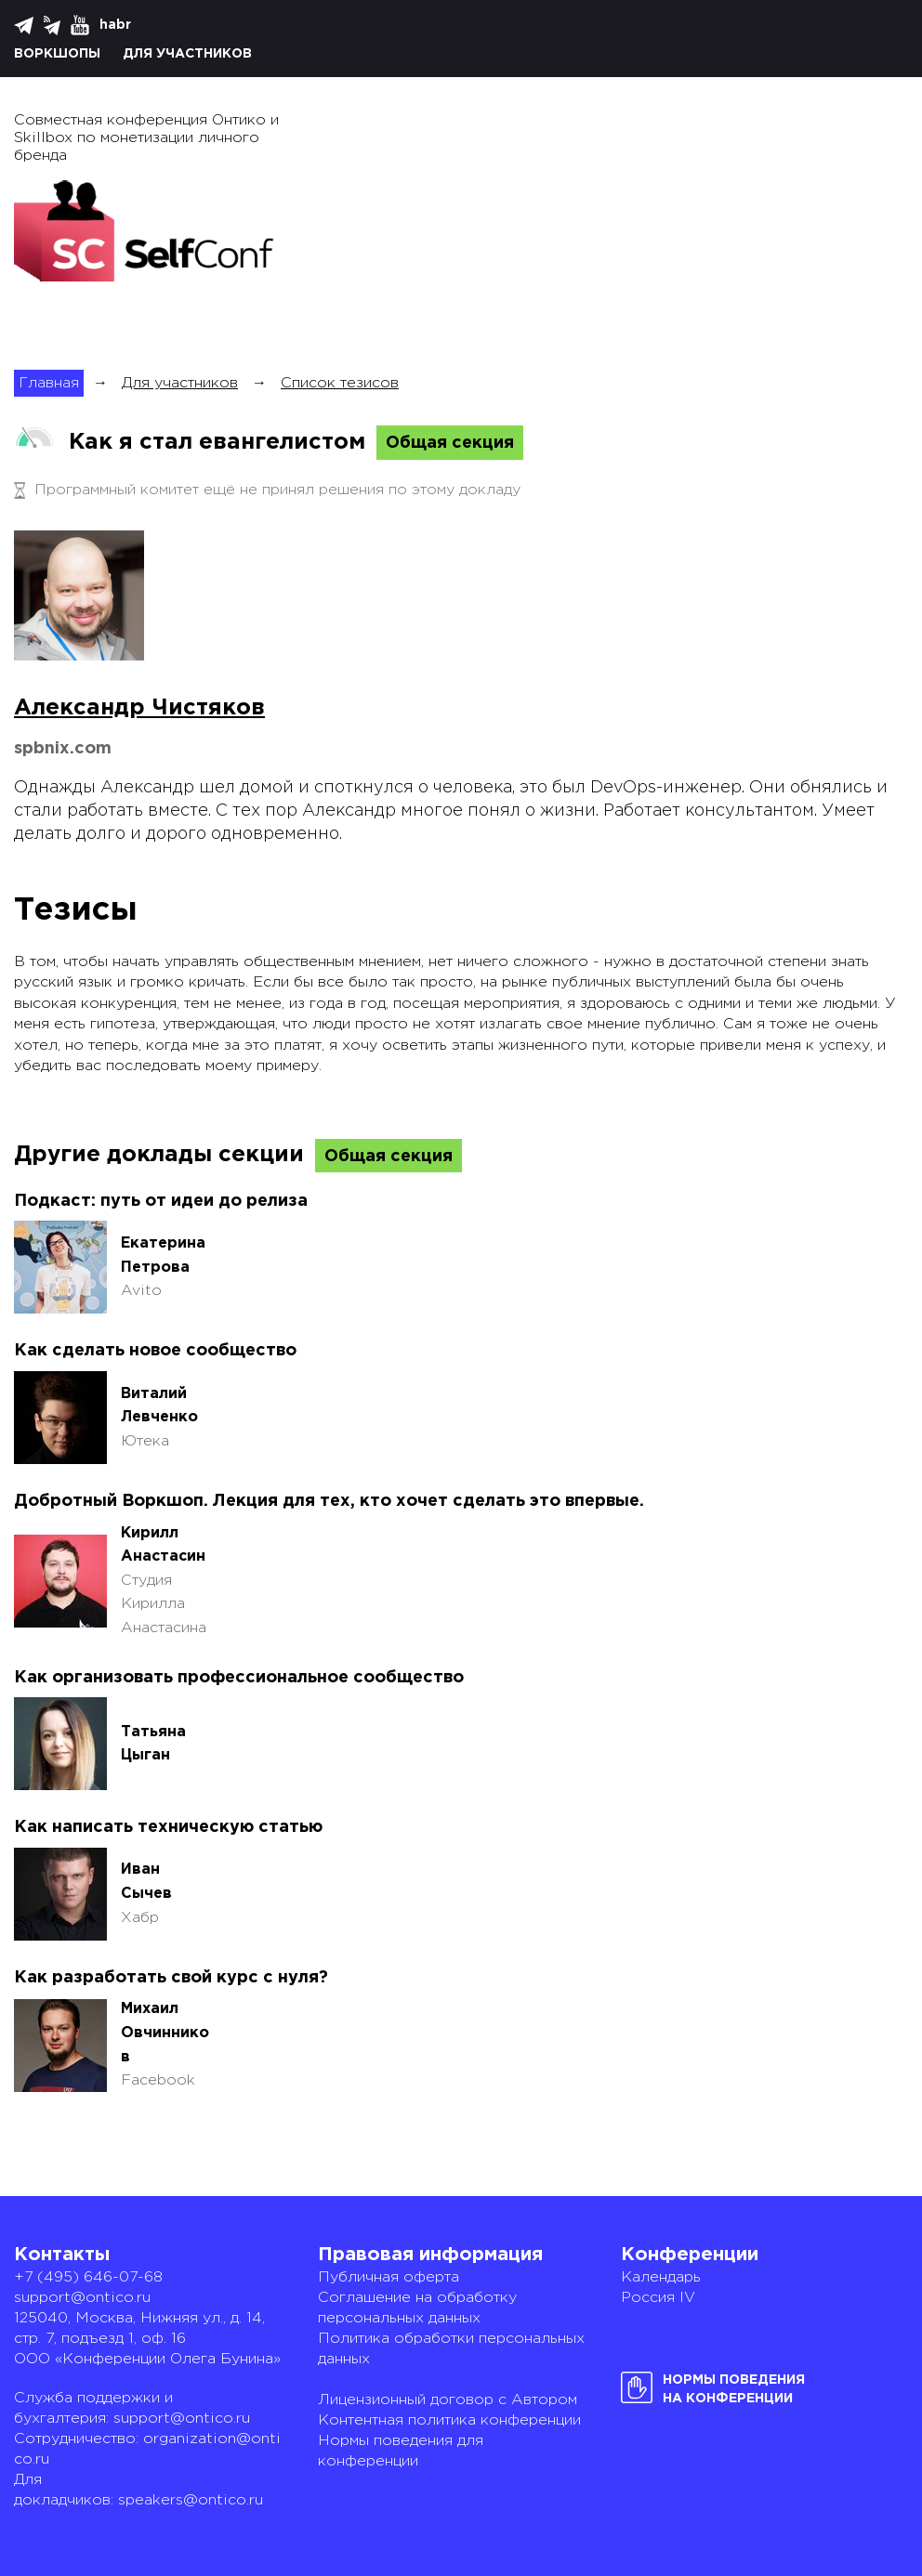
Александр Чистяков (139, 708)
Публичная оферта (388, 2277)
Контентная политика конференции (449, 2420)
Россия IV (658, 2298)
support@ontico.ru (82, 2298)
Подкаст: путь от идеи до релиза (161, 1201)
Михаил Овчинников (165, 2032)
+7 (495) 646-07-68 (88, 2277)
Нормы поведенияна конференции (734, 2388)
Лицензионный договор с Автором (447, 2400)
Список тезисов (340, 383)
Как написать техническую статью (168, 1827)
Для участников (187, 53)
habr (115, 25)
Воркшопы (57, 53)
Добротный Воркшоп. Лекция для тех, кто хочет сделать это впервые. (329, 1501)
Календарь (661, 2277)
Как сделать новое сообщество (155, 1350)
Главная (49, 383)
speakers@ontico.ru (190, 2500)
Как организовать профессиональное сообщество (239, 1677)
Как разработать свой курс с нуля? (171, 1977)
